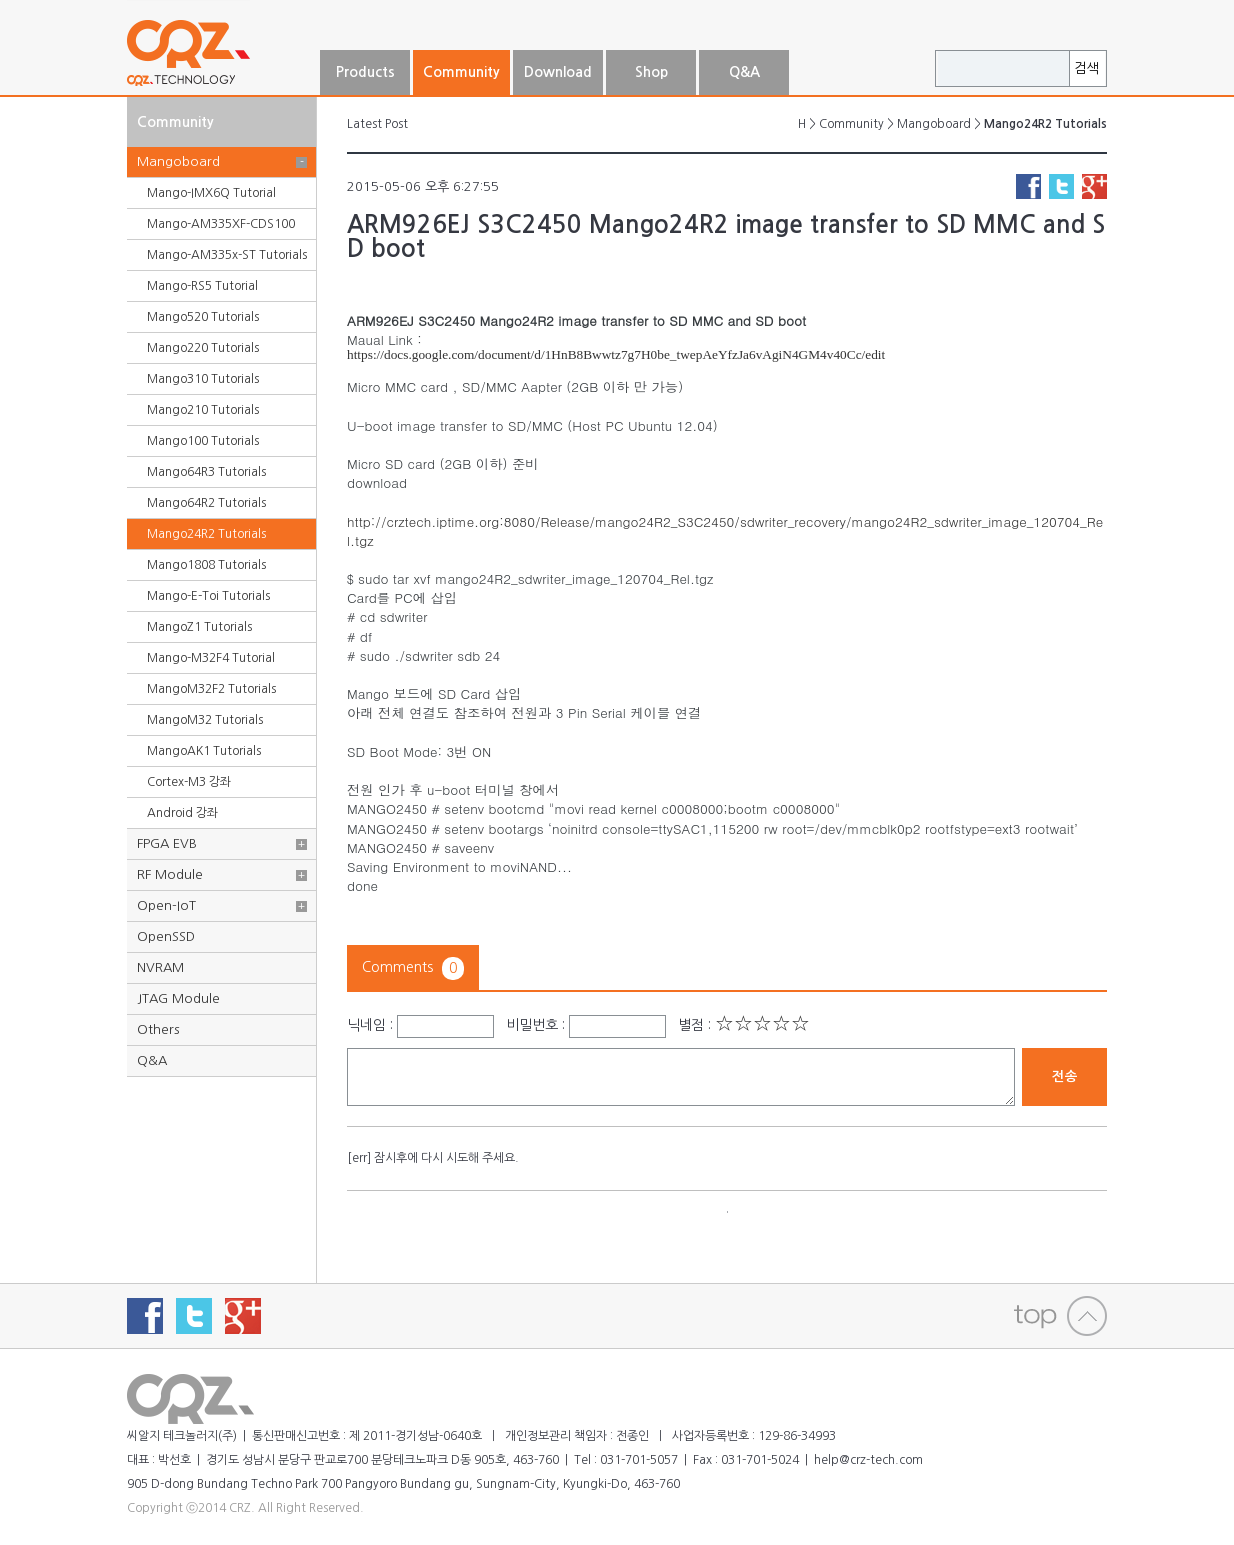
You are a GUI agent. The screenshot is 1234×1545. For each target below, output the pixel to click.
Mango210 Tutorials (203, 410)
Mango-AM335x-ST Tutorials (227, 255)
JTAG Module (178, 998)
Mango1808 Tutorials (206, 565)
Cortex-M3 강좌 (189, 782)
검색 (1087, 68)
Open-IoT (166, 905)
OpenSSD (166, 936)
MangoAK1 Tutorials (204, 751)
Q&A (152, 1060)
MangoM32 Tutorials (205, 720)
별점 (691, 1025)
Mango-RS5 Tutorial (202, 286)
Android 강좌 (182, 813)
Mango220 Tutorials (203, 348)
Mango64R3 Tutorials (206, 472)
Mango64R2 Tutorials (206, 503)
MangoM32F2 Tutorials (211, 689)
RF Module (170, 874)
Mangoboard (178, 161)
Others (158, 1029)
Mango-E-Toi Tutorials (208, 596)
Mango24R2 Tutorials (206, 534)
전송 (1065, 1076)
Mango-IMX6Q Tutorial (211, 193)
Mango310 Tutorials (203, 379)
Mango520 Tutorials (203, 317)
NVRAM (160, 967)
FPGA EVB (167, 843)
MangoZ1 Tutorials (199, 627)
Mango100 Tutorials (203, 441)
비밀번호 (532, 1025)
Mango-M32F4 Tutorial (211, 658)
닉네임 (366, 1025)
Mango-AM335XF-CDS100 (221, 224)
